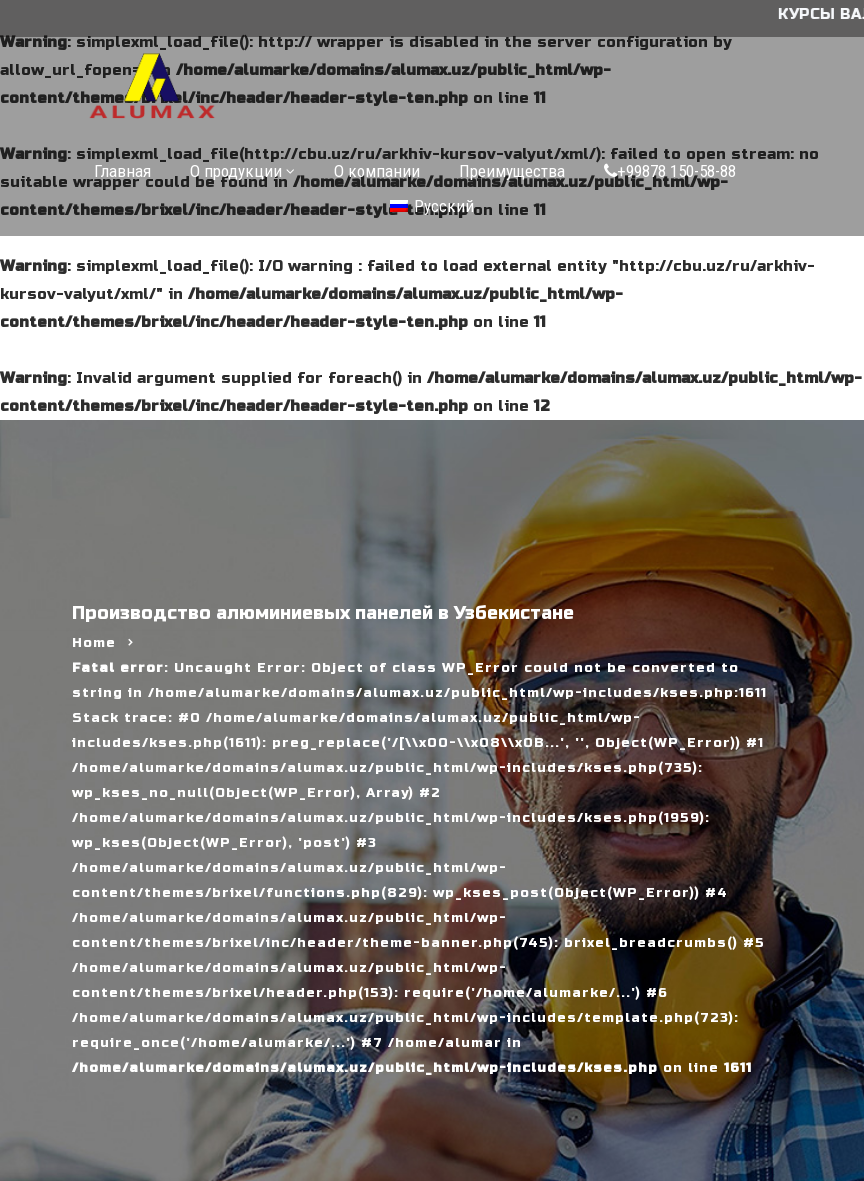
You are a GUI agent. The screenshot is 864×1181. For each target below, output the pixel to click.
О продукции (236, 171)
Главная (122, 171)
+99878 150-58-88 (670, 171)
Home (94, 643)
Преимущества (512, 171)
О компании (377, 171)
